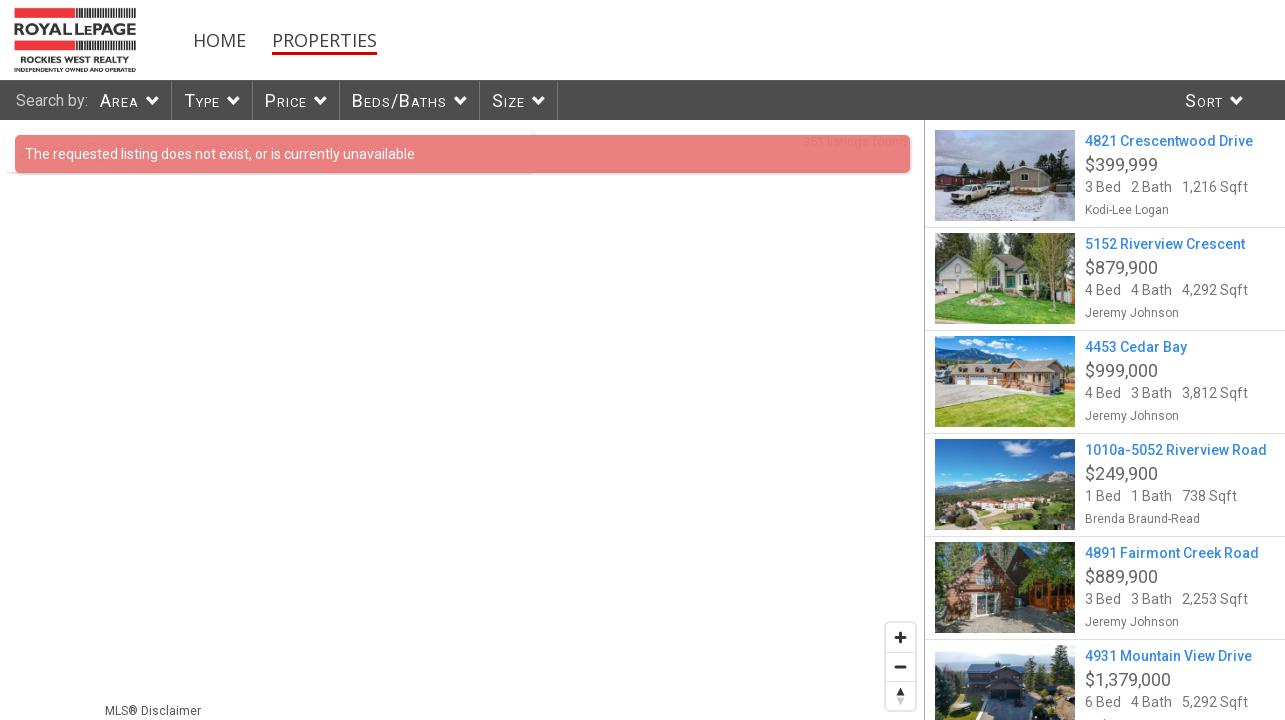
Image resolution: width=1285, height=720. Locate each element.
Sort (1204, 100)
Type (202, 100)
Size (508, 100)
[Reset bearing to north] (900, 695)
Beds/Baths (399, 100)
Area (119, 100)
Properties (324, 40)
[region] (462, 420)
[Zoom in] (900, 637)
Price (286, 100)
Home (219, 40)
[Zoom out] (900, 666)
